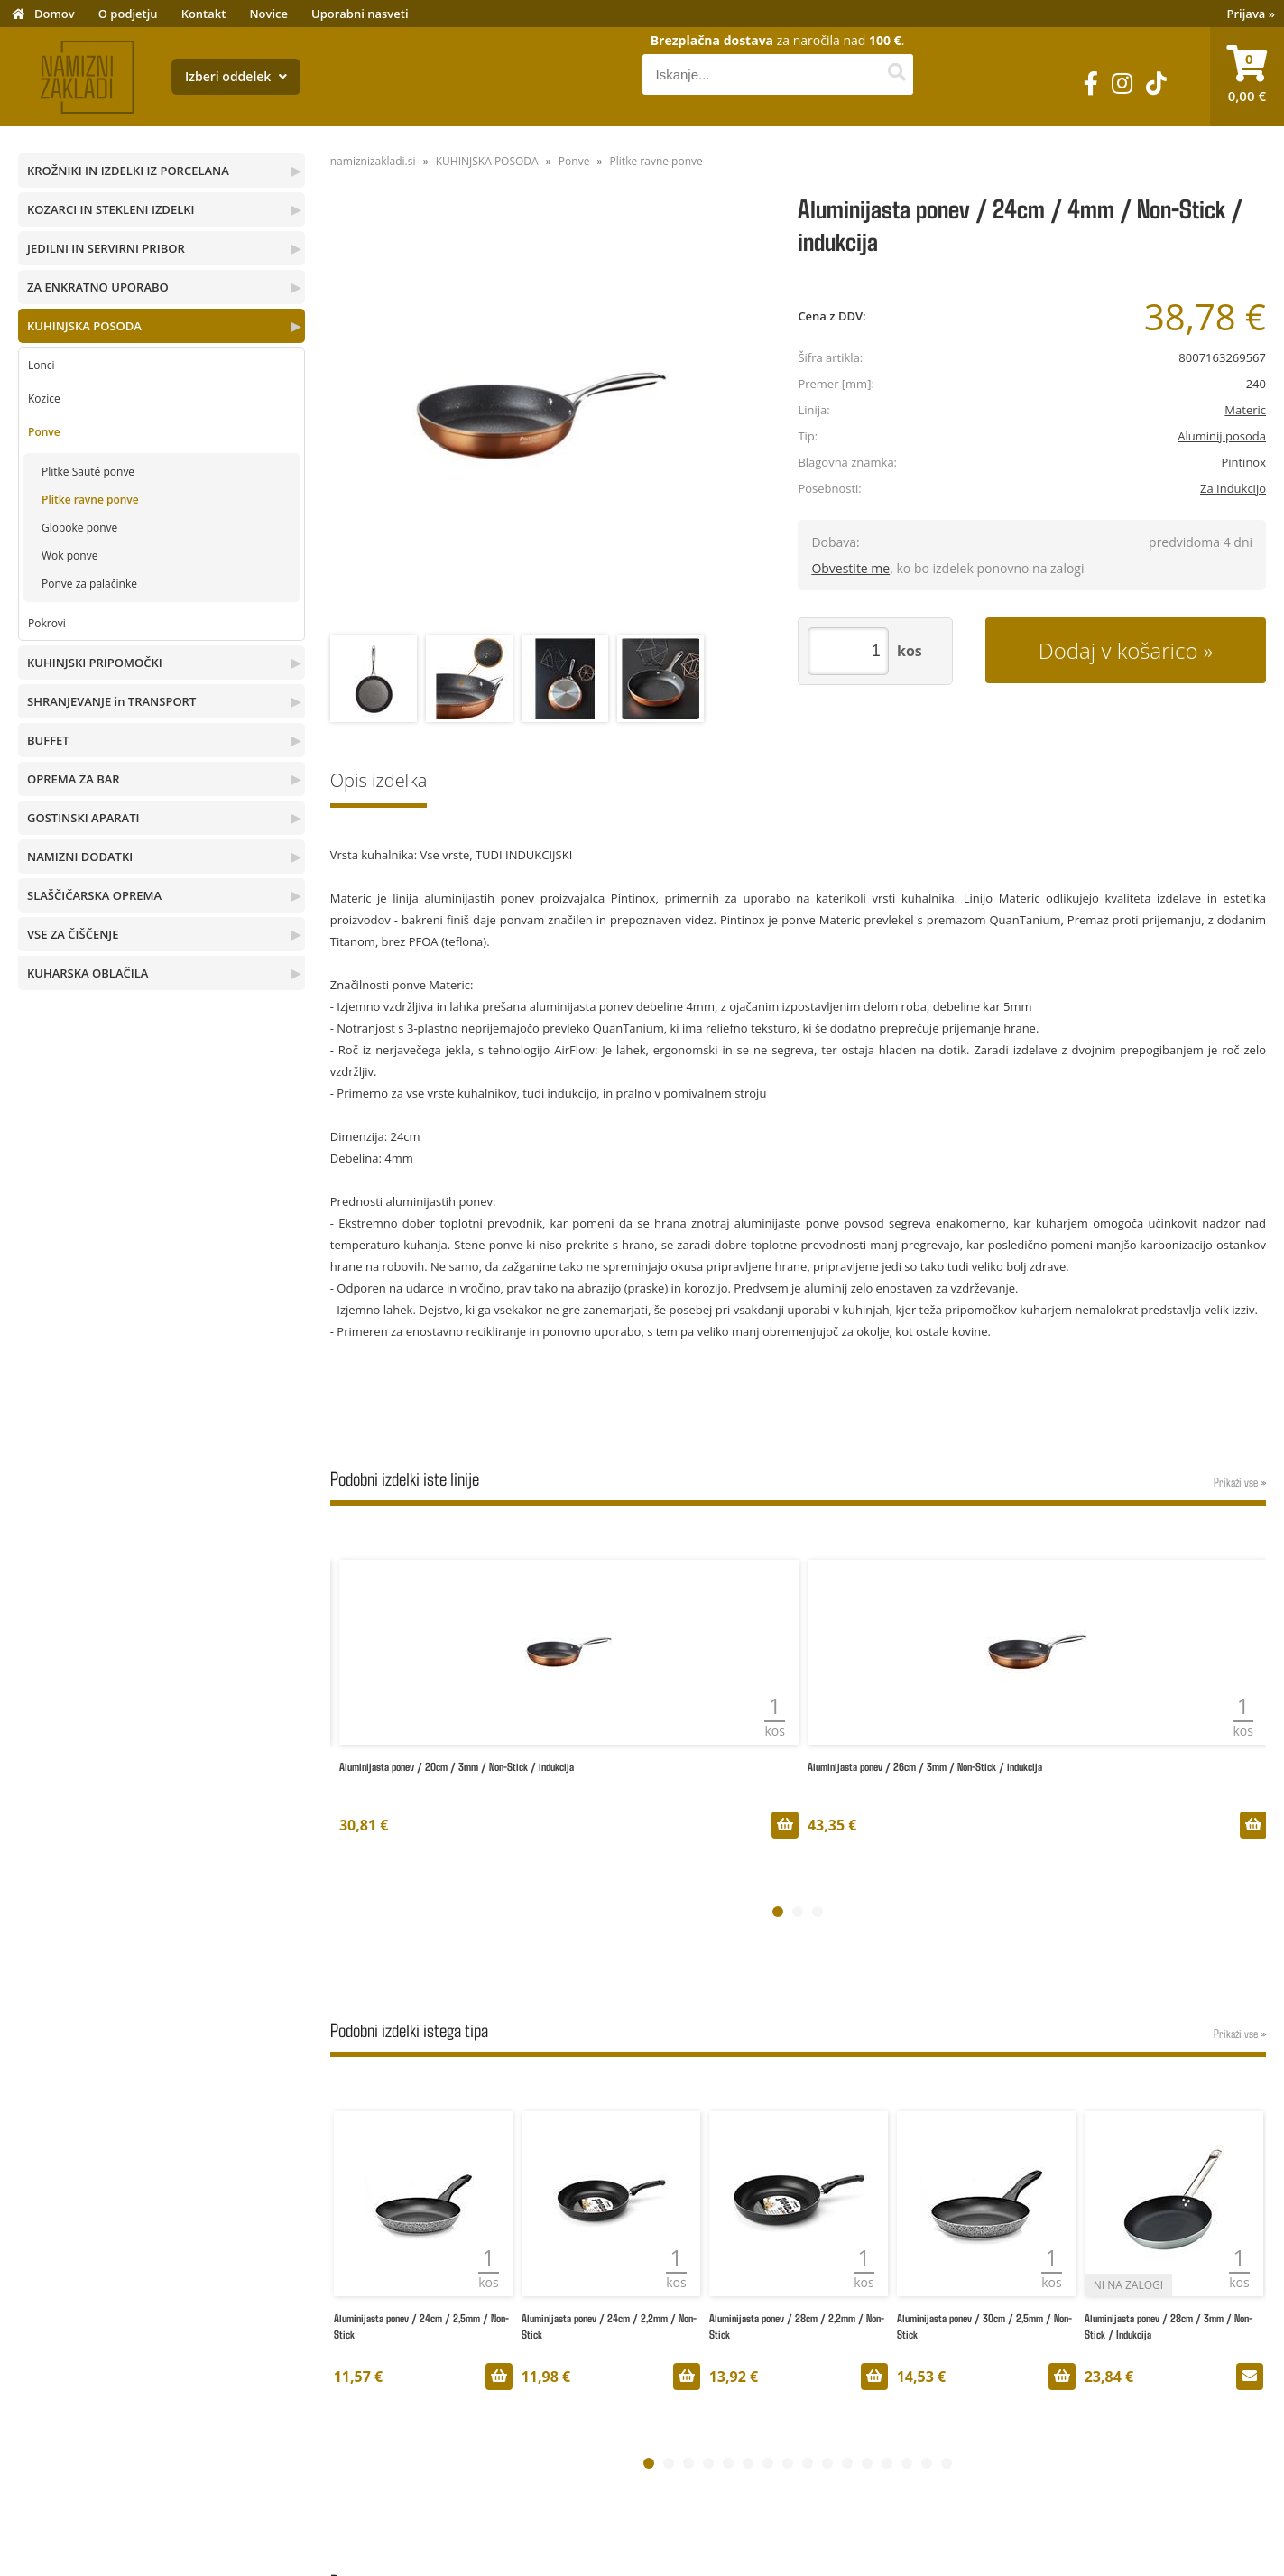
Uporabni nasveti (360, 13)
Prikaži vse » (1240, 1481)
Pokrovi (47, 623)
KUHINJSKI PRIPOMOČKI (94, 662)
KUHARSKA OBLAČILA (87, 973)
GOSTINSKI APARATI (83, 818)
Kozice (44, 398)
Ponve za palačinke (89, 583)
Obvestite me (850, 568)
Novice (268, 13)
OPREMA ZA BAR (73, 779)
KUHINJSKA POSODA (84, 326)
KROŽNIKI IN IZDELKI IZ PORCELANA (128, 170)
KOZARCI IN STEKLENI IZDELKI (110, 209)
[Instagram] (1122, 83)
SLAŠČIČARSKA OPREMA (94, 895)
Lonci (41, 365)
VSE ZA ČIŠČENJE (73, 934)
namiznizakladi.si (373, 161)
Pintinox (1243, 462)
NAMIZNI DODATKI (80, 856)
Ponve (44, 432)
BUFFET (48, 740)
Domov (54, 13)
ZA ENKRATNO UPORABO (98, 287)
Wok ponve (69, 555)
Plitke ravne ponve (90, 499)
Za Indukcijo (1233, 488)
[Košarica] (1247, 76)
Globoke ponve (79, 527)
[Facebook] (1091, 83)
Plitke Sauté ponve (88, 471)
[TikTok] (1156, 83)
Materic (1245, 410)
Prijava (1251, 13)
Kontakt (203, 13)
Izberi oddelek (236, 76)
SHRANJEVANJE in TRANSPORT (111, 701)
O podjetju (128, 13)
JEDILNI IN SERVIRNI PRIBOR (106, 248)
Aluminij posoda (1222, 436)
